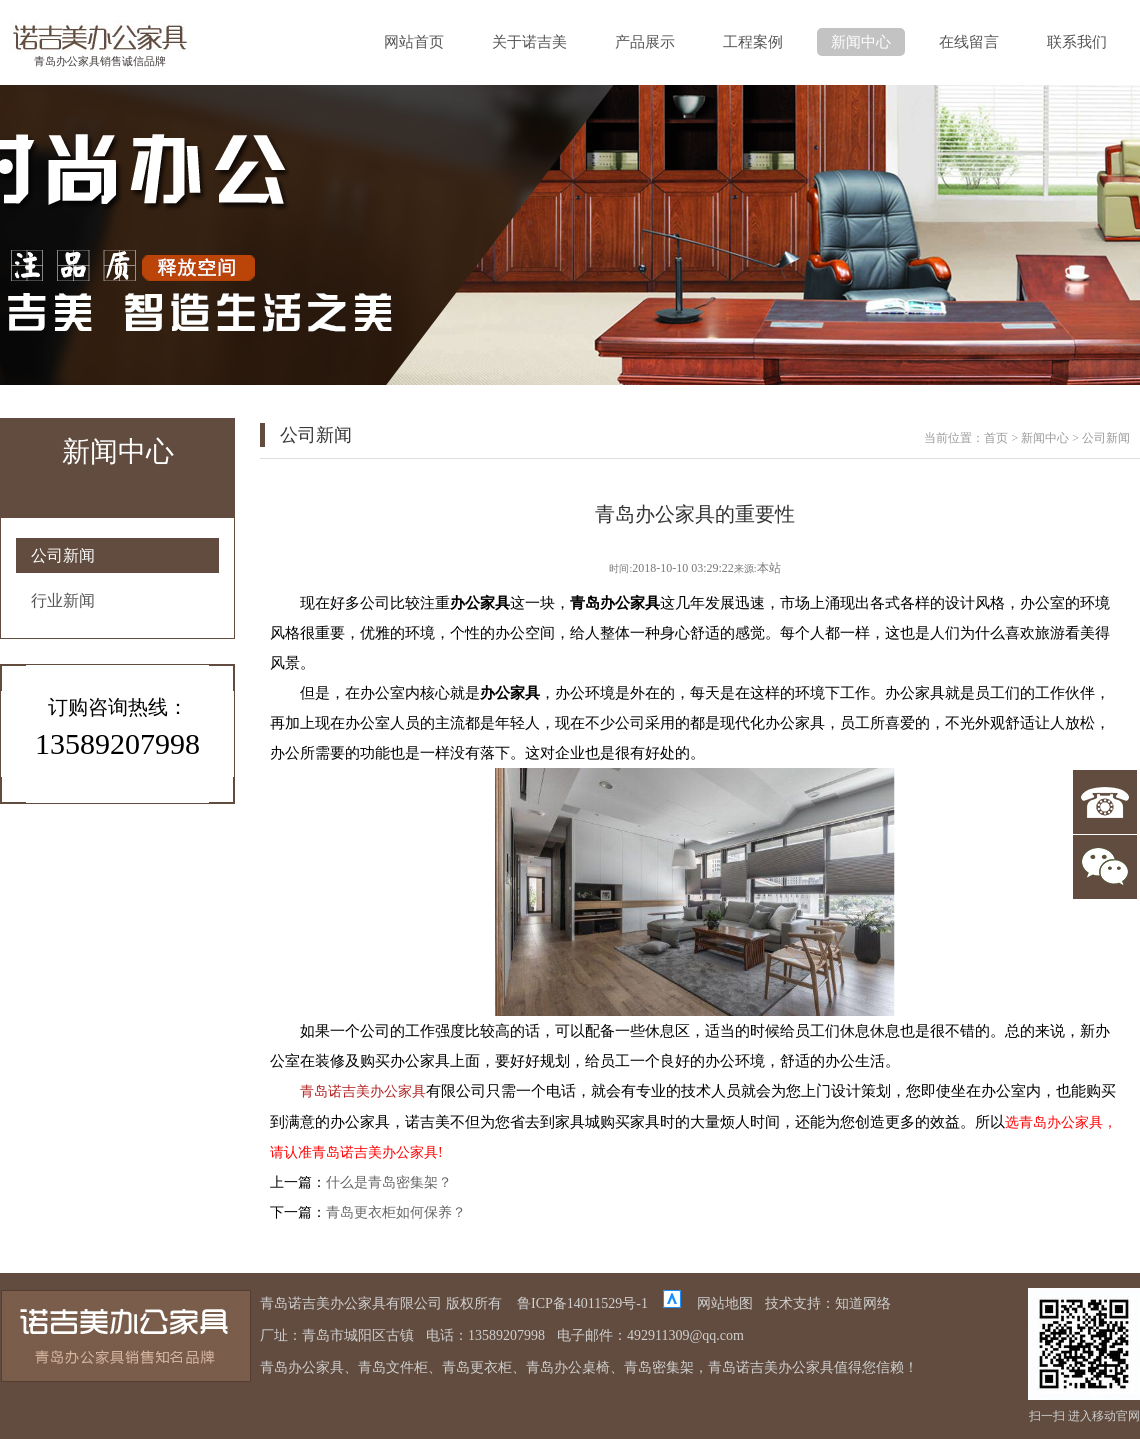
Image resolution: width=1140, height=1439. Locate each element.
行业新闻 (63, 600)
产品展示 (645, 42)
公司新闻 (63, 555)
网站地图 (725, 1303)
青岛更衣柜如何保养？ (396, 1212)
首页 (996, 438)
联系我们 (1077, 42)
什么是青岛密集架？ (389, 1182)
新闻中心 (861, 42)
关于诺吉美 (529, 42)
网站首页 (414, 42)
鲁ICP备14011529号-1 (582, 1303)
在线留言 (969, 42)
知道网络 (863, 1303)
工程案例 (753, 42)
